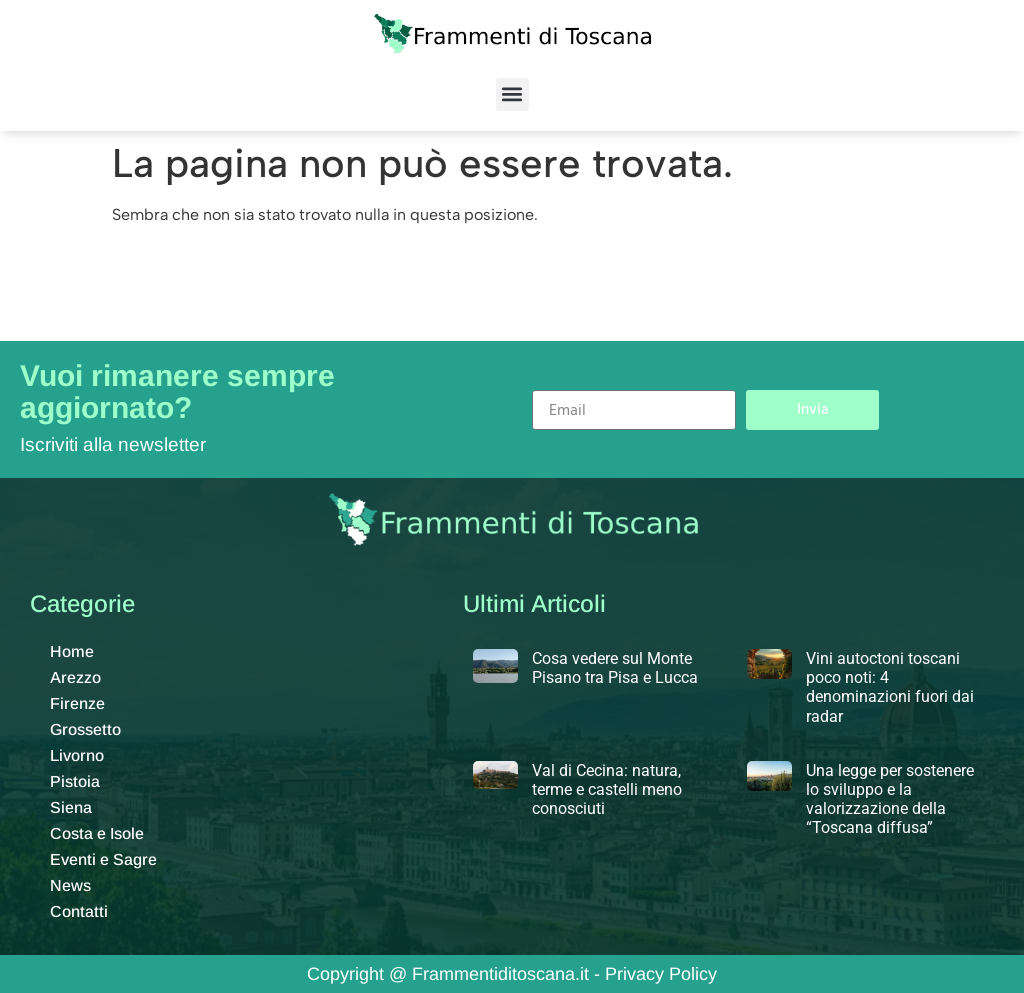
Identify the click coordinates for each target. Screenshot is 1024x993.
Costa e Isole (97, 833)
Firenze (77, 703)
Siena (71, 807)
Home (72, 651)
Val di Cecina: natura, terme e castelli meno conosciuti (607, 789)
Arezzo (75, 677)
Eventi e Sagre (103, 859)
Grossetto (85, 729)
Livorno (77, 755)
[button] (512, 94)
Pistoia (75, 781)
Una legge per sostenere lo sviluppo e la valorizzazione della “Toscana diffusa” (890, 799)
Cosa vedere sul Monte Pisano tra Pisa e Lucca (615, 668)
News (70, 885)
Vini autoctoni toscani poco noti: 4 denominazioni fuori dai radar (890, 687)
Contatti (79, 911)
